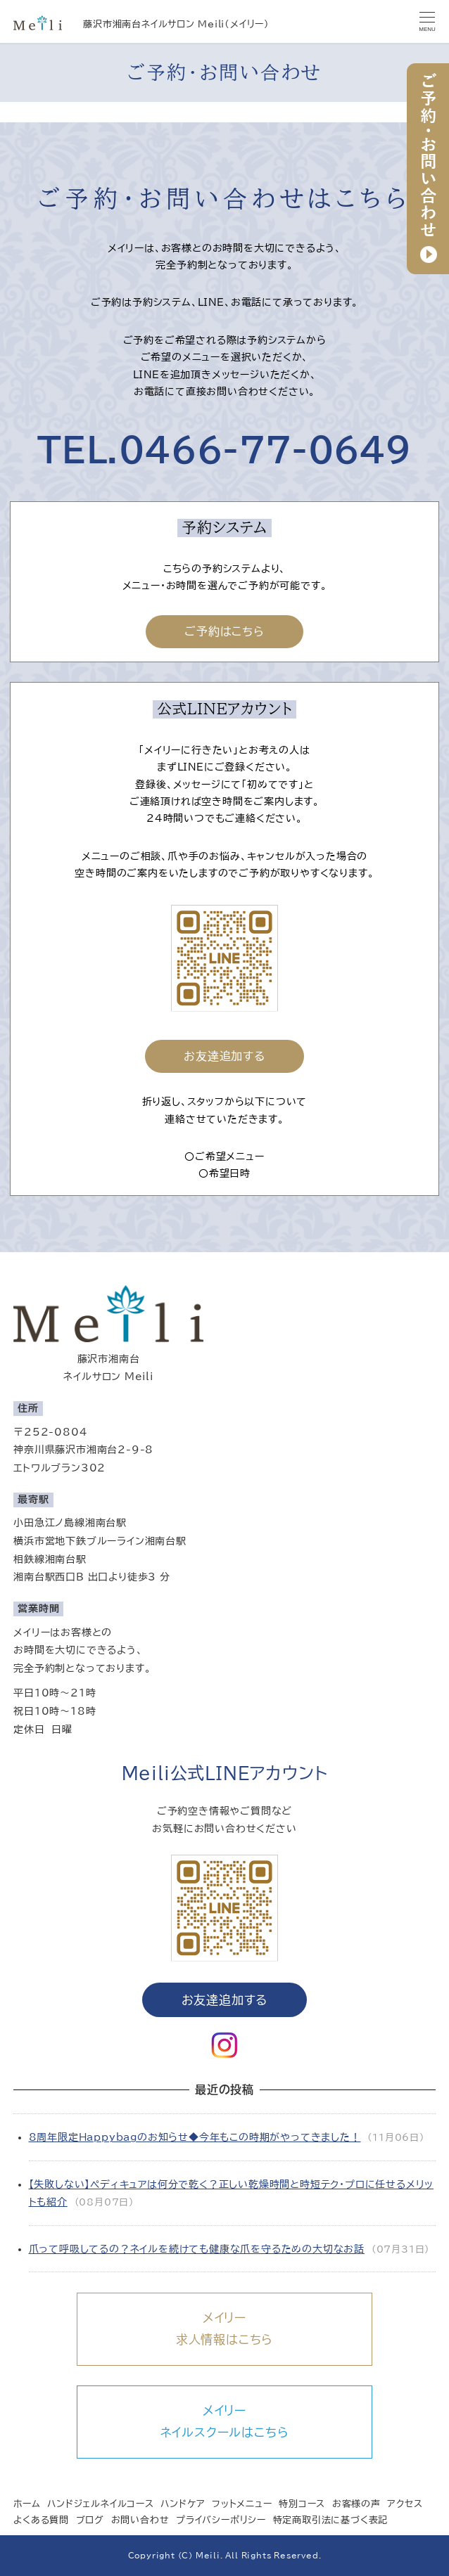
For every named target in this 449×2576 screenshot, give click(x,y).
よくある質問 (41, 2520)
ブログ (90, 2520)
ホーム (26, 2504)
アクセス (404, 2504)
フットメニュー (242, 2504)
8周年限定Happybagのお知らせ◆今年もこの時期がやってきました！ (195, 2137)
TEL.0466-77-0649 (224, 450)
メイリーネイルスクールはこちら (224, 2421)
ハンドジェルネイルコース (100, 2504)
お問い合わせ (140, 2520)
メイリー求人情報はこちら (224, 2328)
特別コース (302, 2504)
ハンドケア (182, 2504)
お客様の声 (356, 2504)
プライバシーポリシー (221, 2520)
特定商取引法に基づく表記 (330, 2520)
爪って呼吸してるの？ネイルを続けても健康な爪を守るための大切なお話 (197, 2248)
